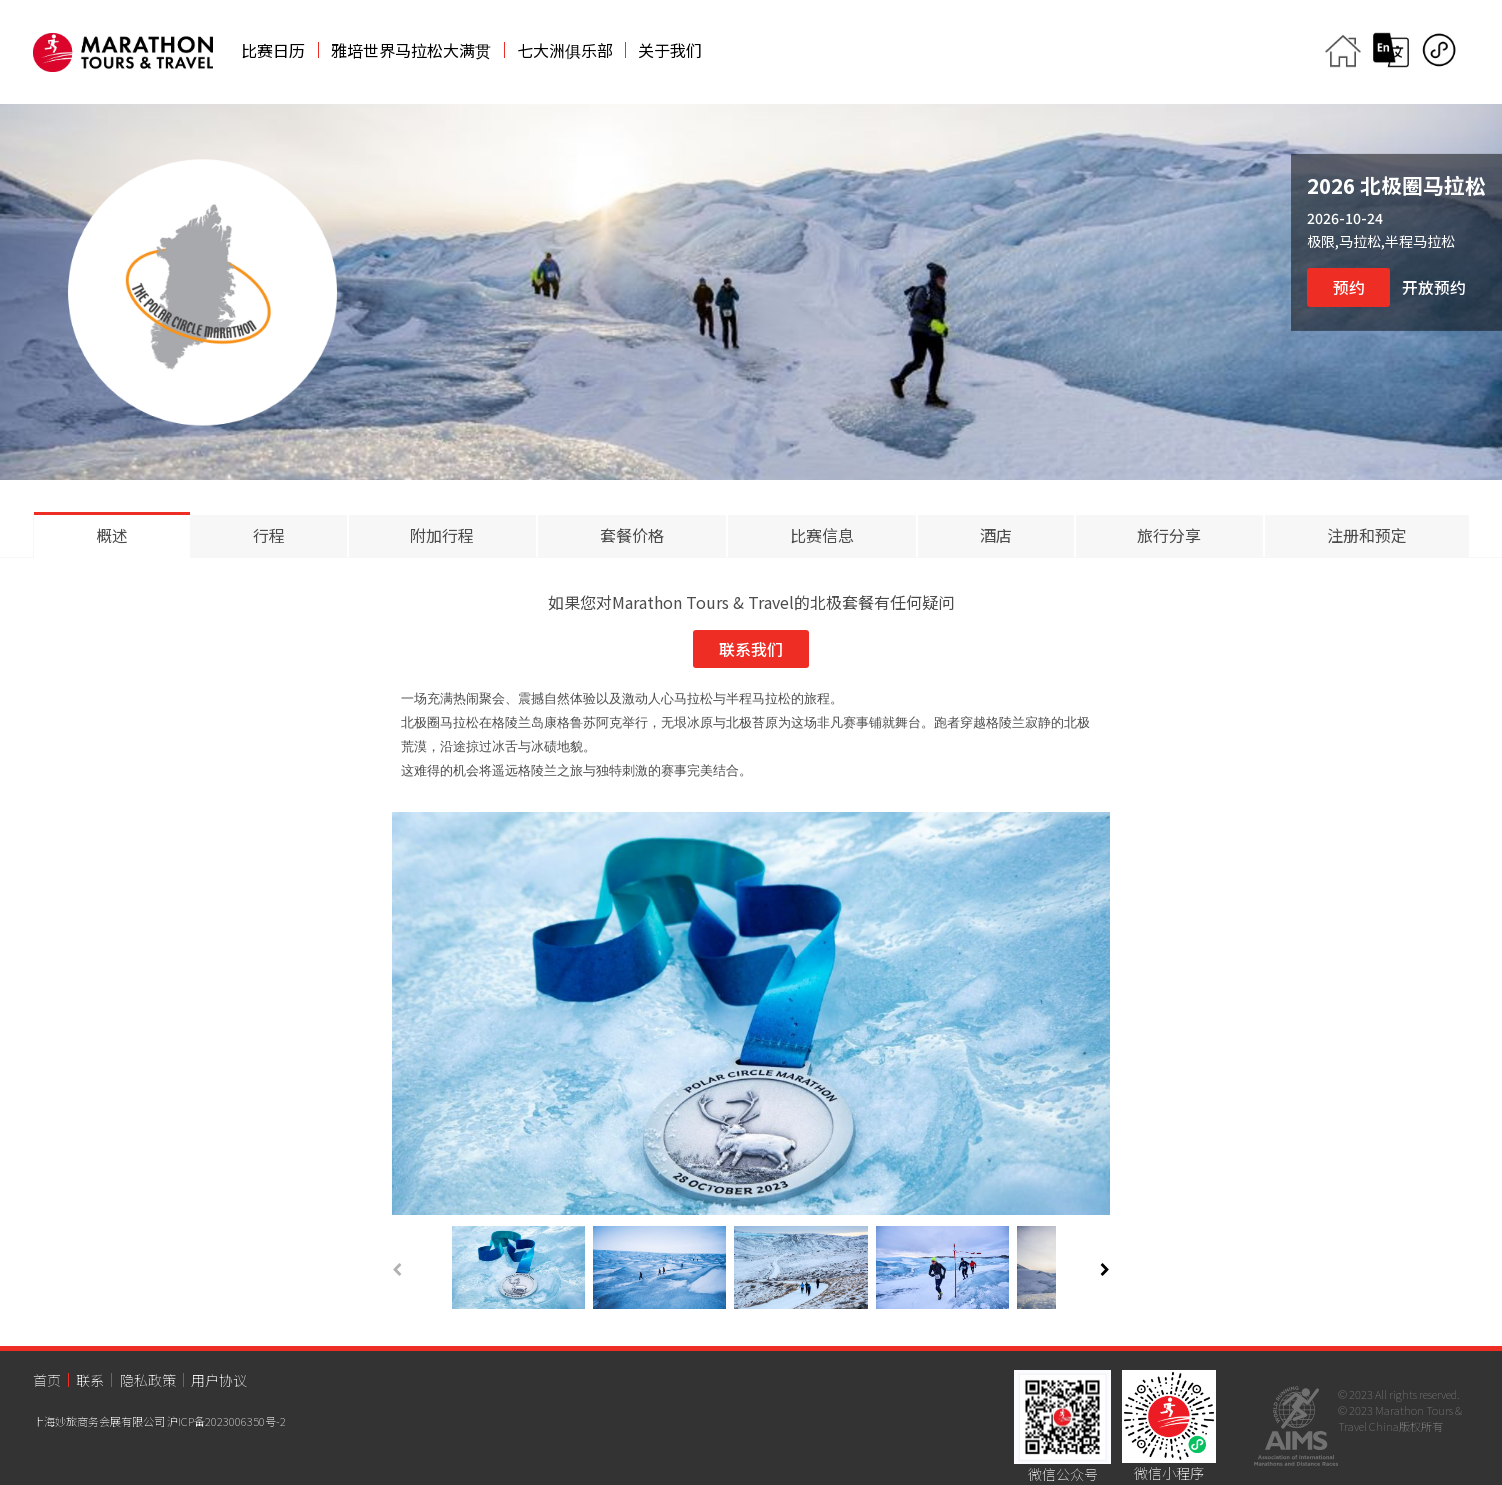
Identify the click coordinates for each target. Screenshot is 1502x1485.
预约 (1349, 287)
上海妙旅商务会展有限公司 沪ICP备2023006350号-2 (159, 1421)
